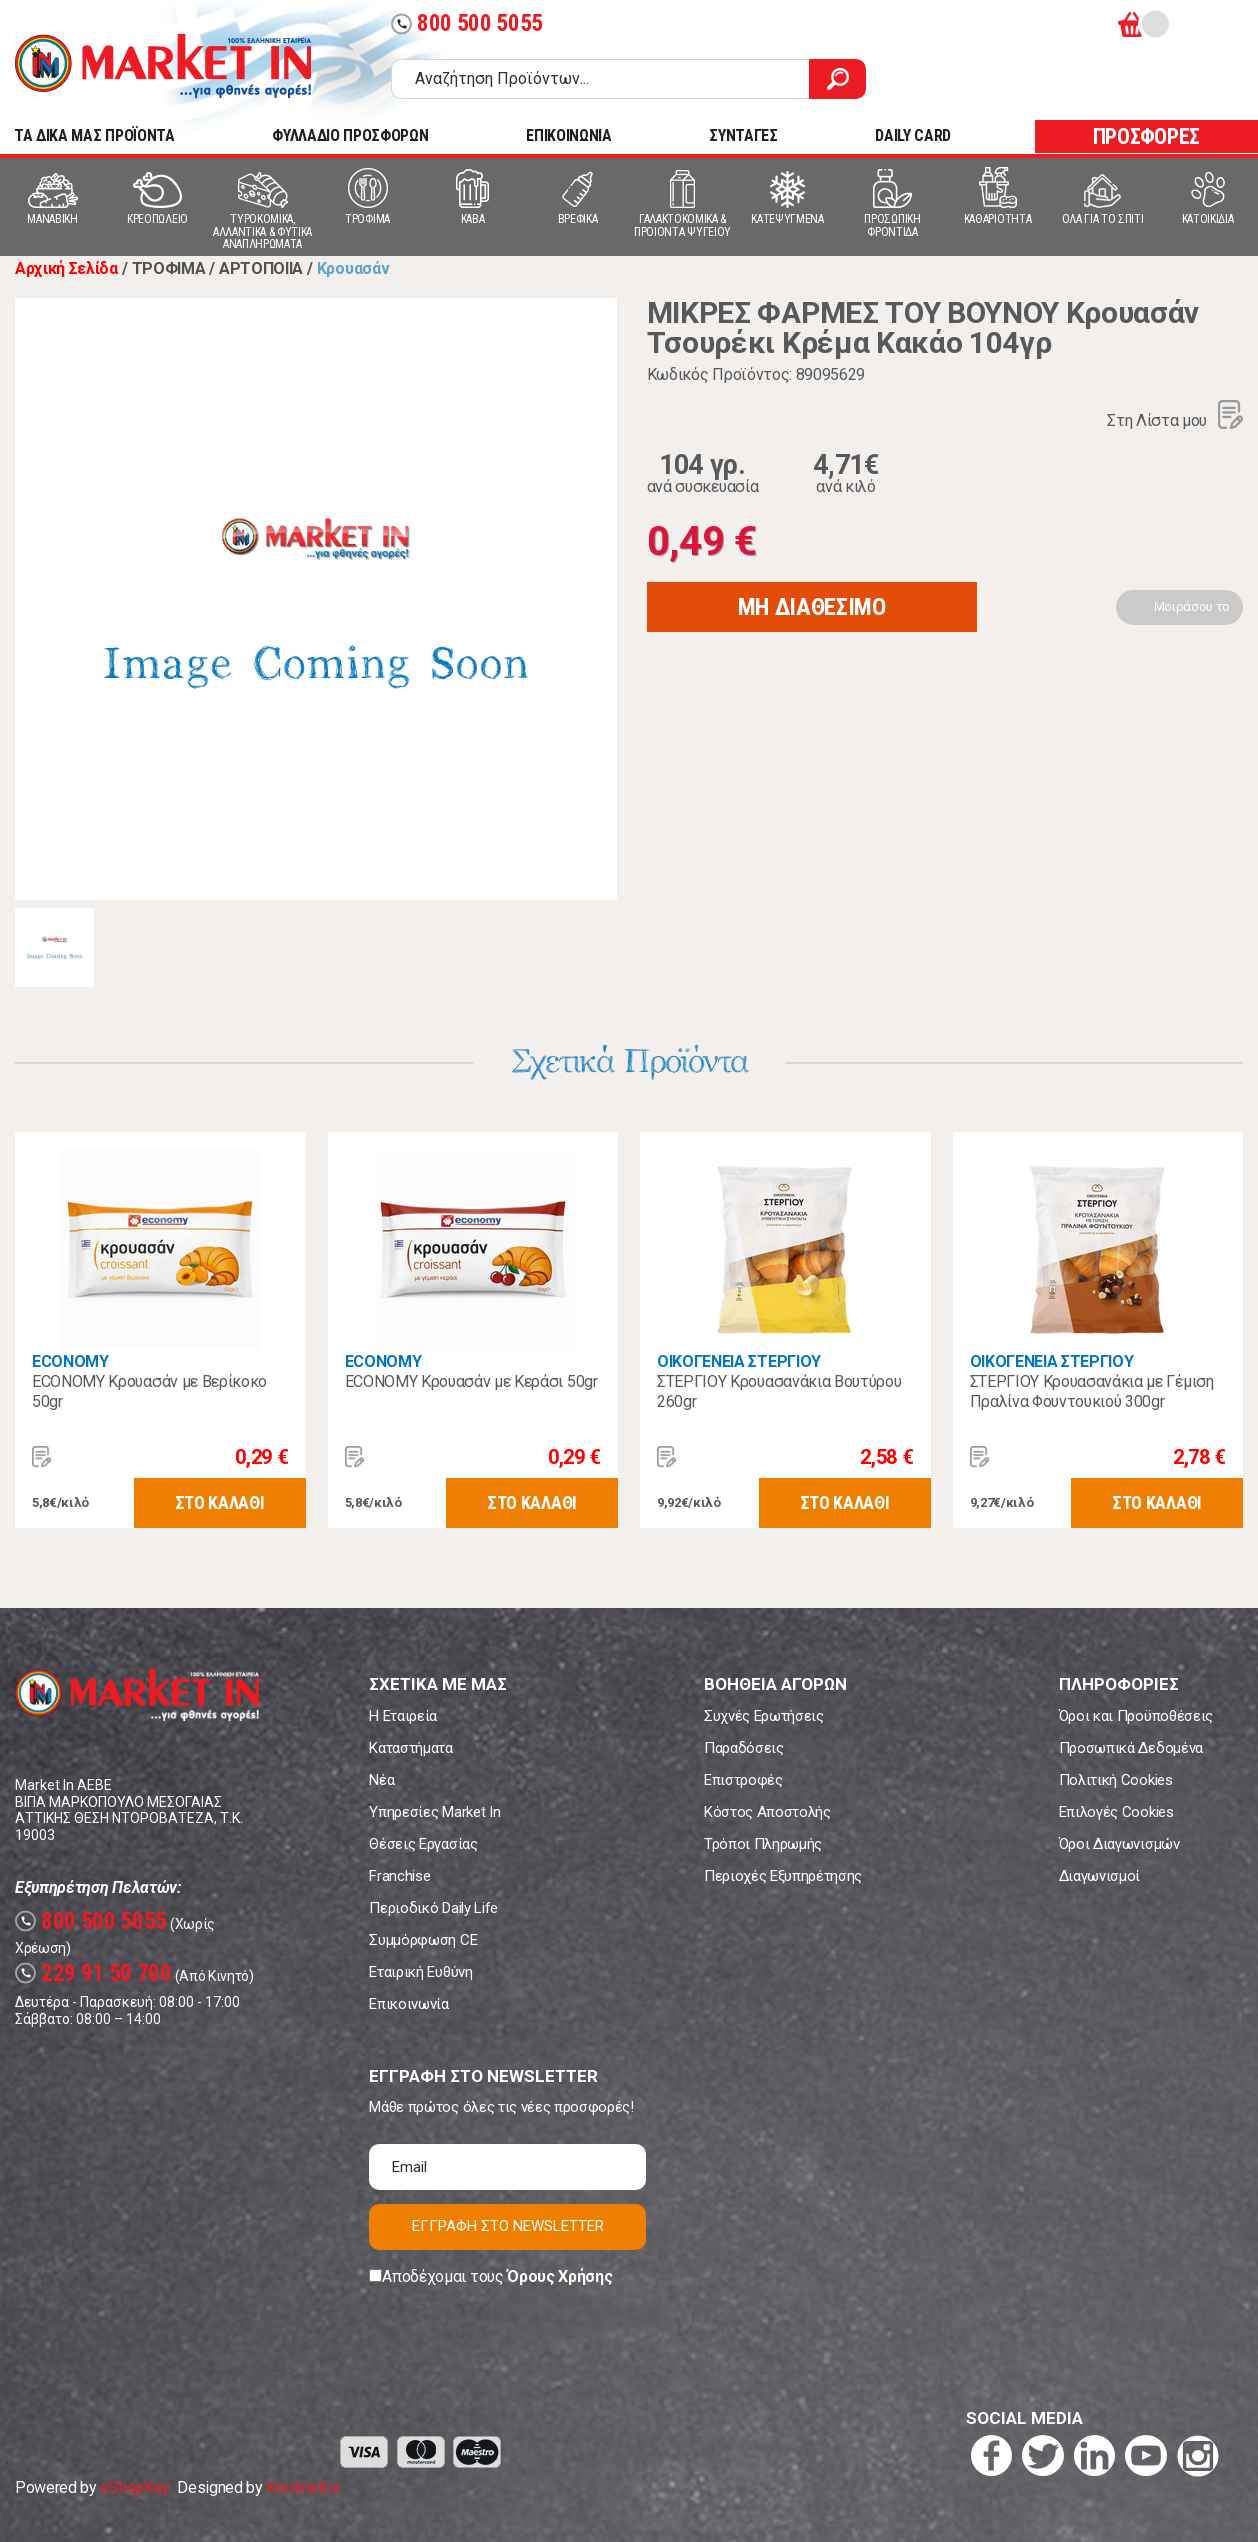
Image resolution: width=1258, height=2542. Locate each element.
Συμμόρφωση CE (423, 1940)
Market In (163, 66)
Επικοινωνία (408, 2004)
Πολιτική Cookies (1116, 1780)
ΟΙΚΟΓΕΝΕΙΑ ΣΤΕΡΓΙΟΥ (739, 1361)
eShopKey (134, 2487)
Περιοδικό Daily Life (433, 1908)
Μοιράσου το (1192, 606)
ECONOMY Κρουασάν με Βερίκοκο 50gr (149, 1391)
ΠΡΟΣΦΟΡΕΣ (1146, 136)
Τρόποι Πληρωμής (763, 1844)
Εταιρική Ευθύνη (420, 1972)
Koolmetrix (302, 2487)
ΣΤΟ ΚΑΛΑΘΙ (220, 1502)
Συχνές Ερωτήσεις (764, 1716)
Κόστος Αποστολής (767, 1812)
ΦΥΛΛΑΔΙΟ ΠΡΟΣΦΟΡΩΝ (350, 135)
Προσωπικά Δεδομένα (1131, 1748)
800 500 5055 (467, 23)
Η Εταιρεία (403, 1716)
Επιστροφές (743, 1780)
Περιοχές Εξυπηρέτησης (783, 1876)
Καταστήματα (410, 1748)
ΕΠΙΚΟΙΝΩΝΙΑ (568, 135)
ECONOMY (70, 1361)
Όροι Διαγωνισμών (1119, 1844)
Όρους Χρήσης (559, 2276)
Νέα (381, 1780)
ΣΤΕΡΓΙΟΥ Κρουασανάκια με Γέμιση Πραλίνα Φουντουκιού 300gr (1092, 1391)
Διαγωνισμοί (1099, 1876)
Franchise (399, 1876)
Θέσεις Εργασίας (423, 1844)
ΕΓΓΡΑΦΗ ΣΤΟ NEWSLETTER (508, 2226)
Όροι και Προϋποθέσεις (1136, 1716)
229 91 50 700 (93, 1973)
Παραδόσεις (744, 1748)
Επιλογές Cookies (1116, 1812)
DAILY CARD (913, 135)
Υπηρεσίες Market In (434, 1812)
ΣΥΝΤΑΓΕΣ (743, 135)
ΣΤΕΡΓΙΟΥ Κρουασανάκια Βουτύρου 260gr (779, 1391)
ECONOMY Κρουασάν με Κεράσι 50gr (471, 1381)
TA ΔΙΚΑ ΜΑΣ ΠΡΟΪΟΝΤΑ (94, 135)
